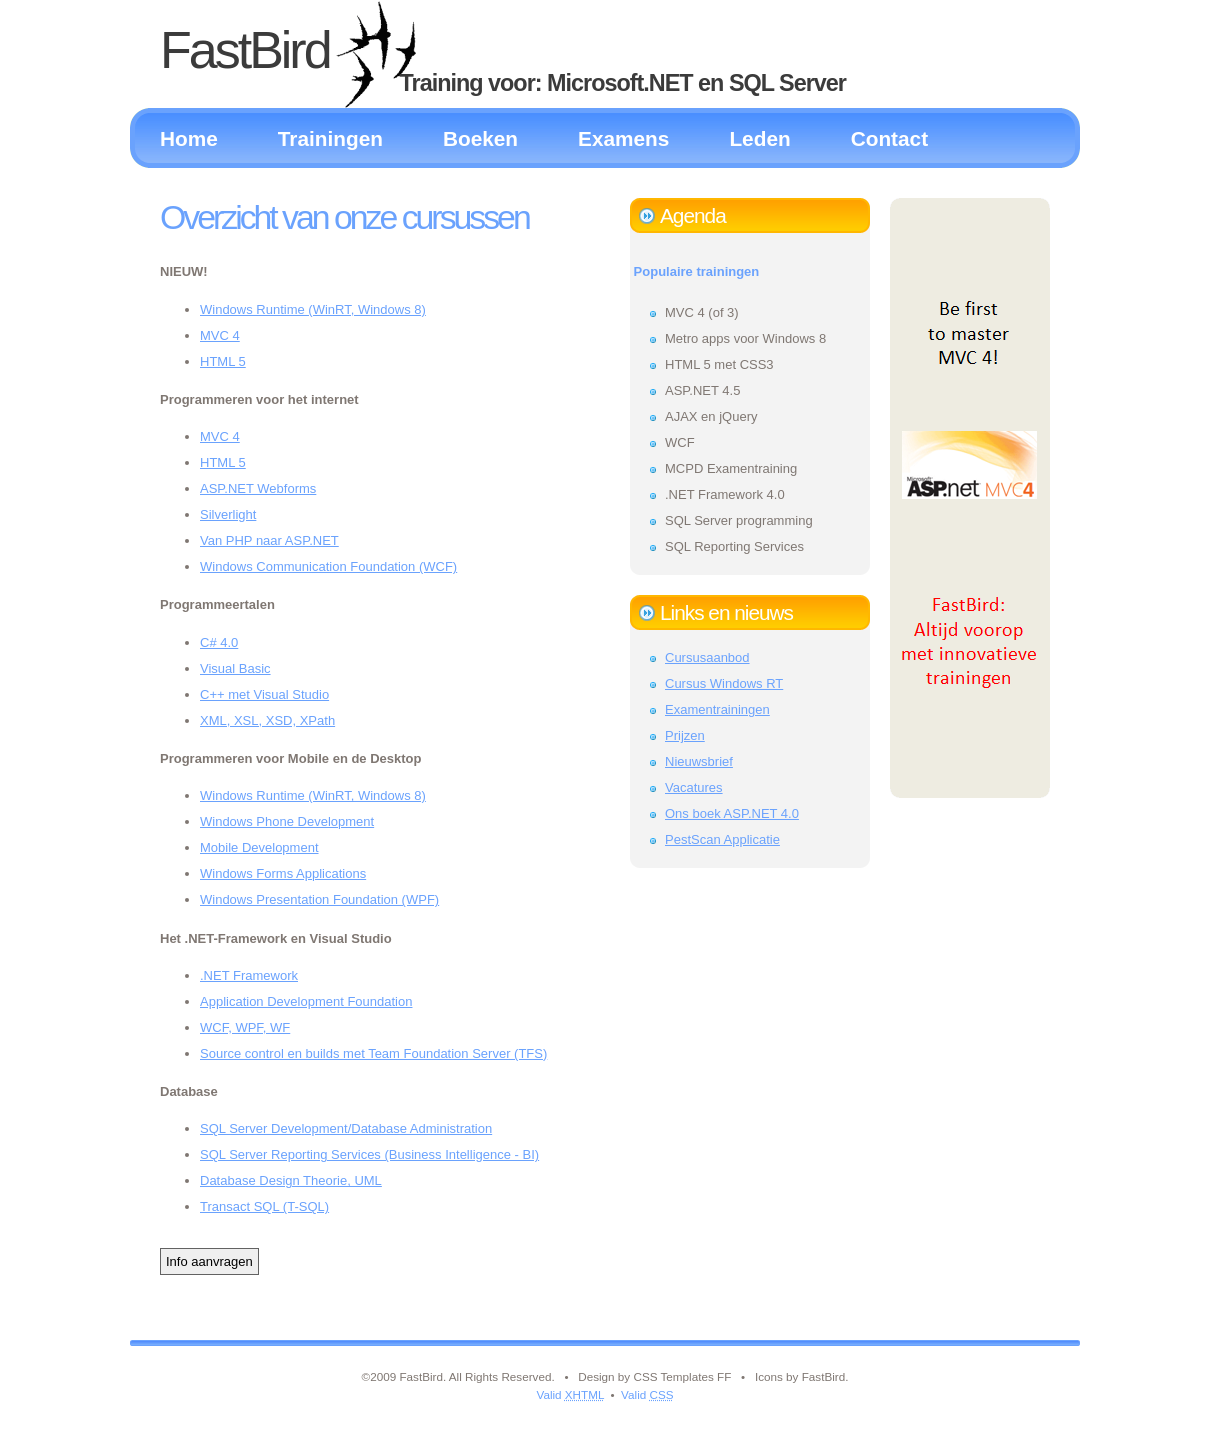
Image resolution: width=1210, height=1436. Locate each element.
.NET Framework (249, 975)
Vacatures (694, 787)
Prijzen (685, 735)
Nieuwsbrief (699, 761)
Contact (889, 138)
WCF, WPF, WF (245, 1027)
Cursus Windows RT (724, 683)
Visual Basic (235, 668)
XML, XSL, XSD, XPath (267, 720)
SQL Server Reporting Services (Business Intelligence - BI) (369, 1154)
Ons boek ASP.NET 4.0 (732, 813)
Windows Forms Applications (283, 873)
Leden (759, 138)
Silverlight (228, 514)
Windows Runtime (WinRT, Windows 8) (313, 309)
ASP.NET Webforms (258, 488)
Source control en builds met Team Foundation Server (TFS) (373, 1053)
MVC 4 (220, 335)
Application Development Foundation (306, 1001)
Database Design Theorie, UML (291, 1180)
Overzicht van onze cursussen (344, 217)
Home (189, 138)
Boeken (480, 138)
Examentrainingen (717, 709)
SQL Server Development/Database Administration (346, 1128)
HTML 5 (223, 361)
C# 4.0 (219, 642)
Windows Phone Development (287, 821)
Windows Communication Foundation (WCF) (328, 566)
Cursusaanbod (707, 657)
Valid (570, 1394)
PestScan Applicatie (722, 839)
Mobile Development (259, 847)
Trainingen (330, 138)
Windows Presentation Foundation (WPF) (319, 899)
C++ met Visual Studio (264, 694)
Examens (623, 138)
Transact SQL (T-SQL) (264, 1206)
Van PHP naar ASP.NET (269, 540)
